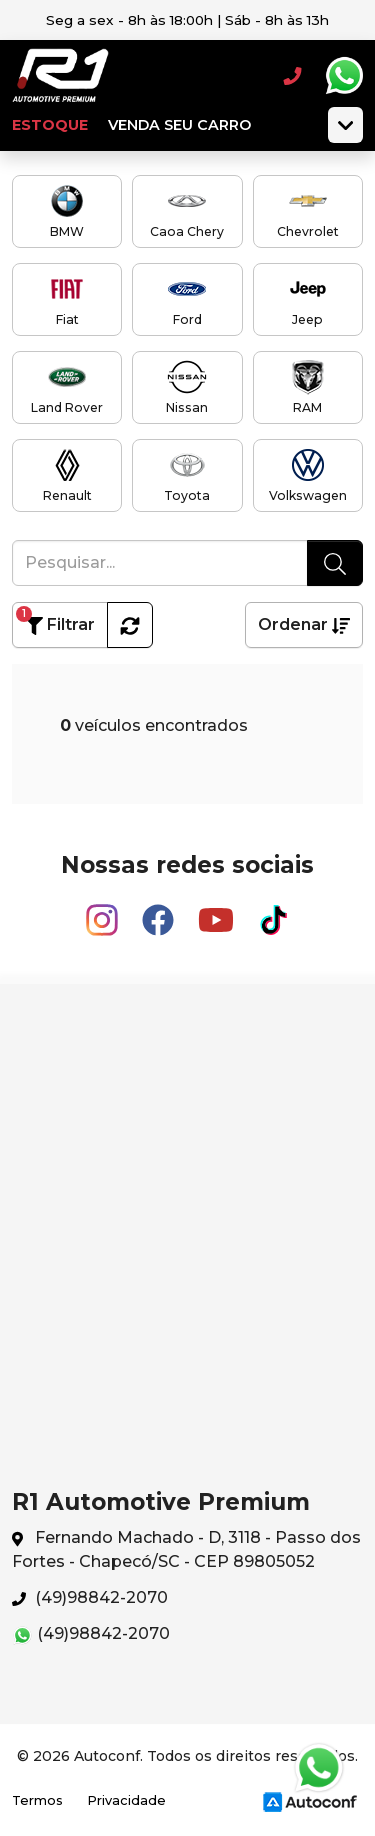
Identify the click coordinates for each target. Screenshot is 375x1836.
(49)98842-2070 (90, 1598)
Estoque (50, 125)
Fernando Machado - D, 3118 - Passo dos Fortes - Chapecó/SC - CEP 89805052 (186, 1549)
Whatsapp (344, 76)
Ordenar (304, 624)
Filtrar (55, 620)
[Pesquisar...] (160, 563)
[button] (130, 625)
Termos (37, 1800)
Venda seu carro (179, 125)
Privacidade (126, 1800)
